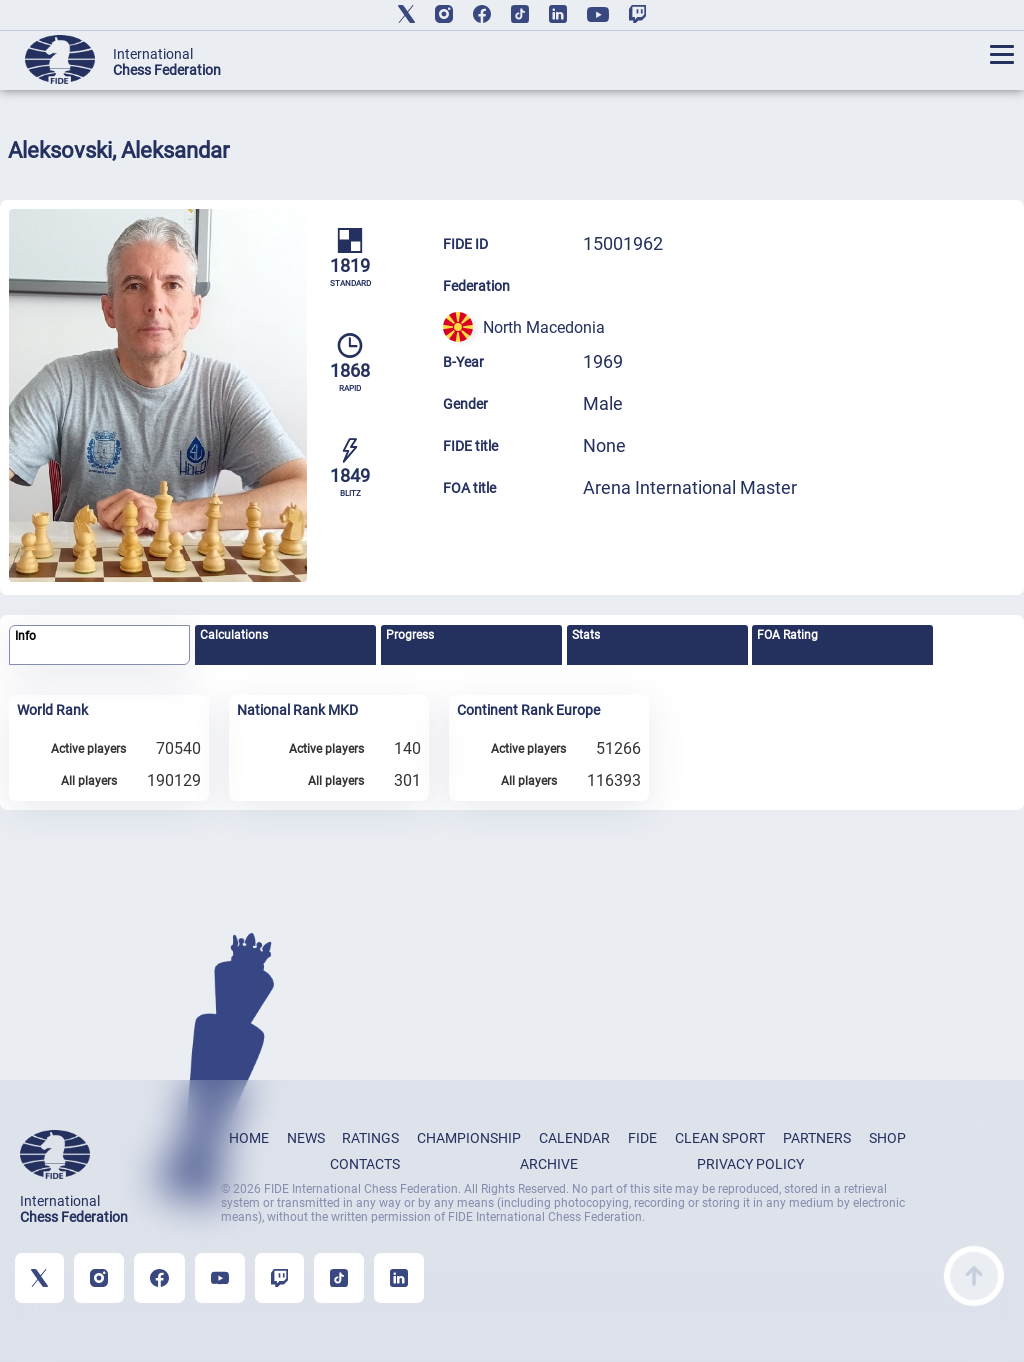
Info (25, 636)
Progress (410, 635)
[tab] (99, 645)
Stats (586, 635)
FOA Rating (787, 635)
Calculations (234, 635)
